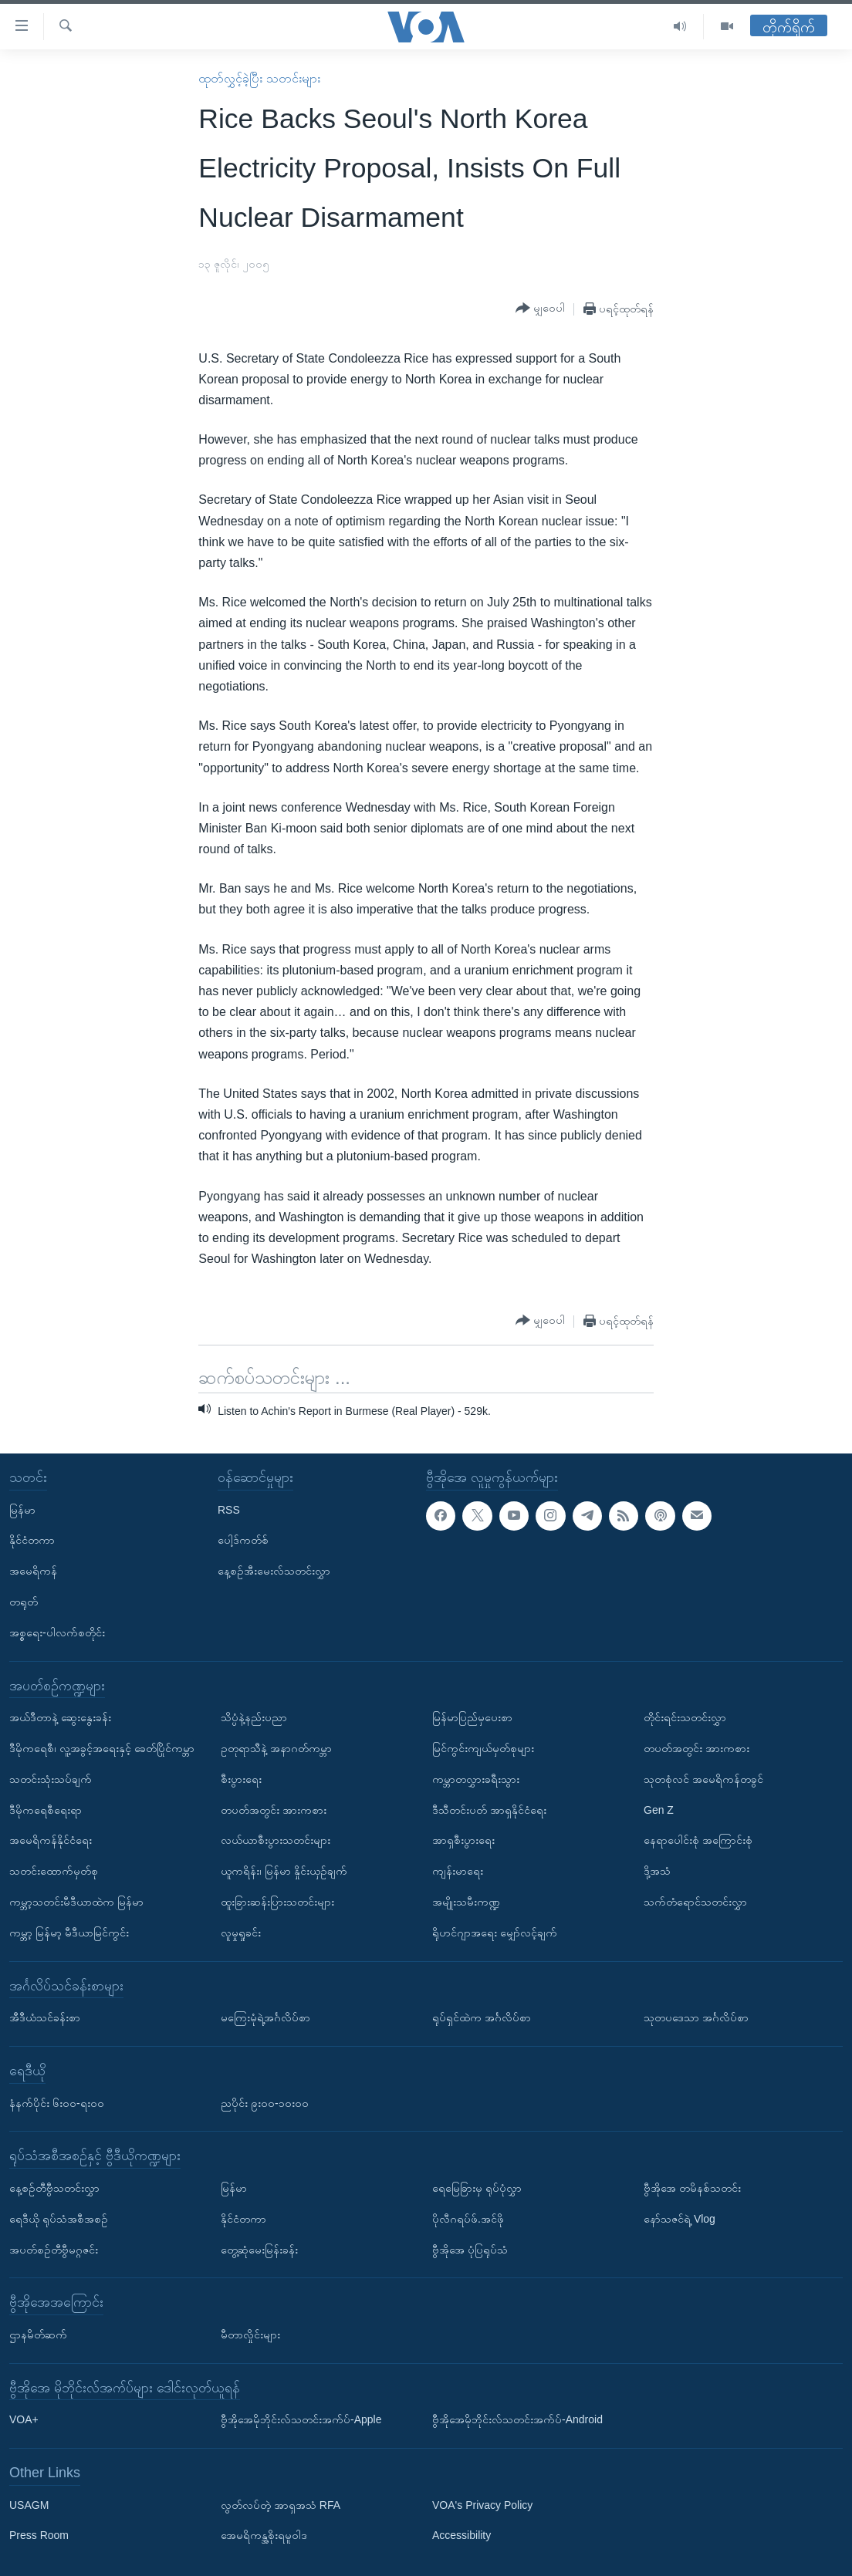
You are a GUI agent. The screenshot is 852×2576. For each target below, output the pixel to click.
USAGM (29, 2504)
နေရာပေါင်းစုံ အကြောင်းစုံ (698, 1840)
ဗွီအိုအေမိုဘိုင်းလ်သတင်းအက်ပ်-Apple (301, 2419)
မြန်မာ (22, 1509)
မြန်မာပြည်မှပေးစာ (472, 1717)
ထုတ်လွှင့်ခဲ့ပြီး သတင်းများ (259, 78)
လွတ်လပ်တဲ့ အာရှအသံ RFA (280, 2504)
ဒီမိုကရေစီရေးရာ (45, 1809)
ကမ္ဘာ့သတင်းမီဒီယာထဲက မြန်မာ (76, 1902)
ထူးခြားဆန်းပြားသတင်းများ (277, 1902)
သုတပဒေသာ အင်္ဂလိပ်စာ (696, 2017)
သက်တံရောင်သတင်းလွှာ (695, 1902)
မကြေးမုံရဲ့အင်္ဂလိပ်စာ (265, 2017)
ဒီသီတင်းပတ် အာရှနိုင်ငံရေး (489, 1809)
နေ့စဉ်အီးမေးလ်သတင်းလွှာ (274, 1571)
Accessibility (461, 2535)
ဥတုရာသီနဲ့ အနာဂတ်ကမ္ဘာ (276, 1748)
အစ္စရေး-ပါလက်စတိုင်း (57, 1632)
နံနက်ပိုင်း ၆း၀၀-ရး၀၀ (56, 2102)
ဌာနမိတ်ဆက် (38, 2334)
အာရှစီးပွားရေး (463, 1840)
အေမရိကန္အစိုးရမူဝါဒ (264, 2535)
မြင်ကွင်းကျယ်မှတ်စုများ (483, 1748)
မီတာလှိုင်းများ (250, 2334)
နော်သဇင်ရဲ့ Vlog (679, 2218)
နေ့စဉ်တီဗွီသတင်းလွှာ (54, 2188)
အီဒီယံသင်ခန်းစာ (44, 2017)
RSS (229, 1509)
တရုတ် (23, 1601)
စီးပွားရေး (241, 1778)
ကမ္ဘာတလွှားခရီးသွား (475, 1778)
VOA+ (24, 2419)
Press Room (39, 2535)
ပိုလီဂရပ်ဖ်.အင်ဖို (468, 2218)
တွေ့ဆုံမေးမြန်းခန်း (259, 2249)
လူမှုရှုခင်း (241, 1932)
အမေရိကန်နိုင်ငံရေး (50, 1840)
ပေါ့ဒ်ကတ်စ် (243, 1540)
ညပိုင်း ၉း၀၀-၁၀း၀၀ (265, 2102)
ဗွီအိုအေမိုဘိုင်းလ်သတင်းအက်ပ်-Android (517, 2419)
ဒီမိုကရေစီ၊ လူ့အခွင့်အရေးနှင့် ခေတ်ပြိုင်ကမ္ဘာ (101, 1748)
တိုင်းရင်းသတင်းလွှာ (685, 1717)
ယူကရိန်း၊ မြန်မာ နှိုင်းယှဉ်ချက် (284, 1871)
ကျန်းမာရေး (457, 1871)
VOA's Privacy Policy (482, 2504)
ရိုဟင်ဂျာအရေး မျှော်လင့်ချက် (494, 1932)
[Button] (540, 308)
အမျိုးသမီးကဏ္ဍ (466, 1902)
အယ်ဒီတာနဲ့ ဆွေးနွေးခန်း (60, 1717)
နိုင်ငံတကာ (32, 1540)
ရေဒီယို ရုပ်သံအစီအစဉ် (58, 2218)
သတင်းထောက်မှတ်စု (53, 1871)
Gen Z (659, 1809)
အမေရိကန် (33, 1571)
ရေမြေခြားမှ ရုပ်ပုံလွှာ (477, 2188)
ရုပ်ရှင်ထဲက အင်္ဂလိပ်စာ (481, 2017)
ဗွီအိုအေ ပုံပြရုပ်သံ (470, 2249)
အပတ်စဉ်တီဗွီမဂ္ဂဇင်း (53, 2249)
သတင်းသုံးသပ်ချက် (50, 1778)
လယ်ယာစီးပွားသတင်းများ (275, 1840)
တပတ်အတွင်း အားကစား (273, 1809)
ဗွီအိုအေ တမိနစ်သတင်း (692, 2188)
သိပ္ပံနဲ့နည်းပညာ (254, 1717)
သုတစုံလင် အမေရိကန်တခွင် (703, 1778)
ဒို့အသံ (657, 1871)
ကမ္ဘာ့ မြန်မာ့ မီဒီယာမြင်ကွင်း (69, 1932)
